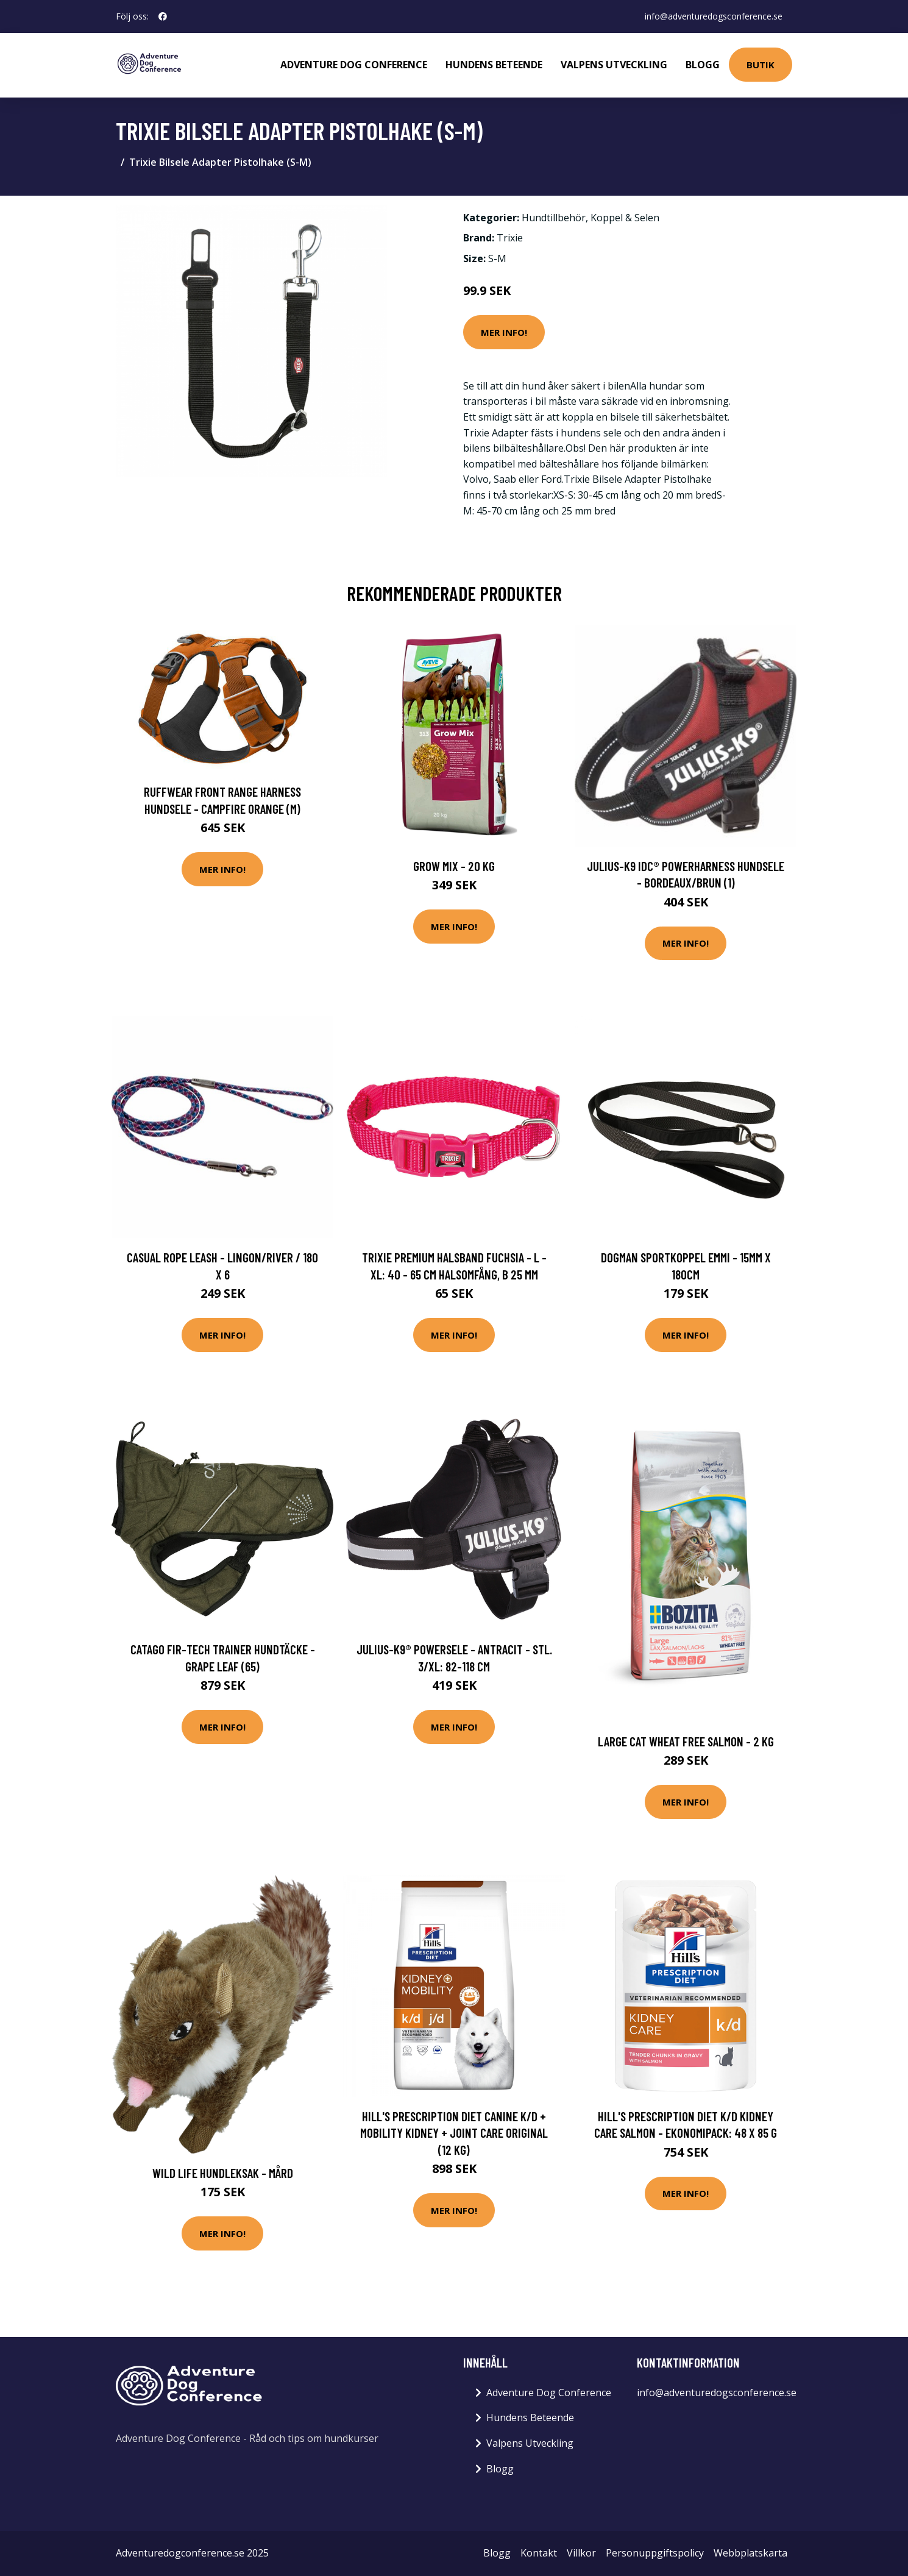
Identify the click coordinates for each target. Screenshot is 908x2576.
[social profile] (163, 16)
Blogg (703, 64)
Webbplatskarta (750, 2553)
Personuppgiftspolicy (655, 2553)
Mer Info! (504, 332)
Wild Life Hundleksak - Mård (222, 2172)
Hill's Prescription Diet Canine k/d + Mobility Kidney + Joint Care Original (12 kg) (454, 2132)
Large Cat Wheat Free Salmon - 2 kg (686, 1741)
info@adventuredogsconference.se (713, 16)
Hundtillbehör (554, 217)
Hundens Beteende (493, 64)
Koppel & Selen (625, 217)
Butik (761, 65)
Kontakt (538, 2553)
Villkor (581, 2553)
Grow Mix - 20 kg (454, 865)
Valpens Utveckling (614, 64)
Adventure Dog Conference (353, 64)
